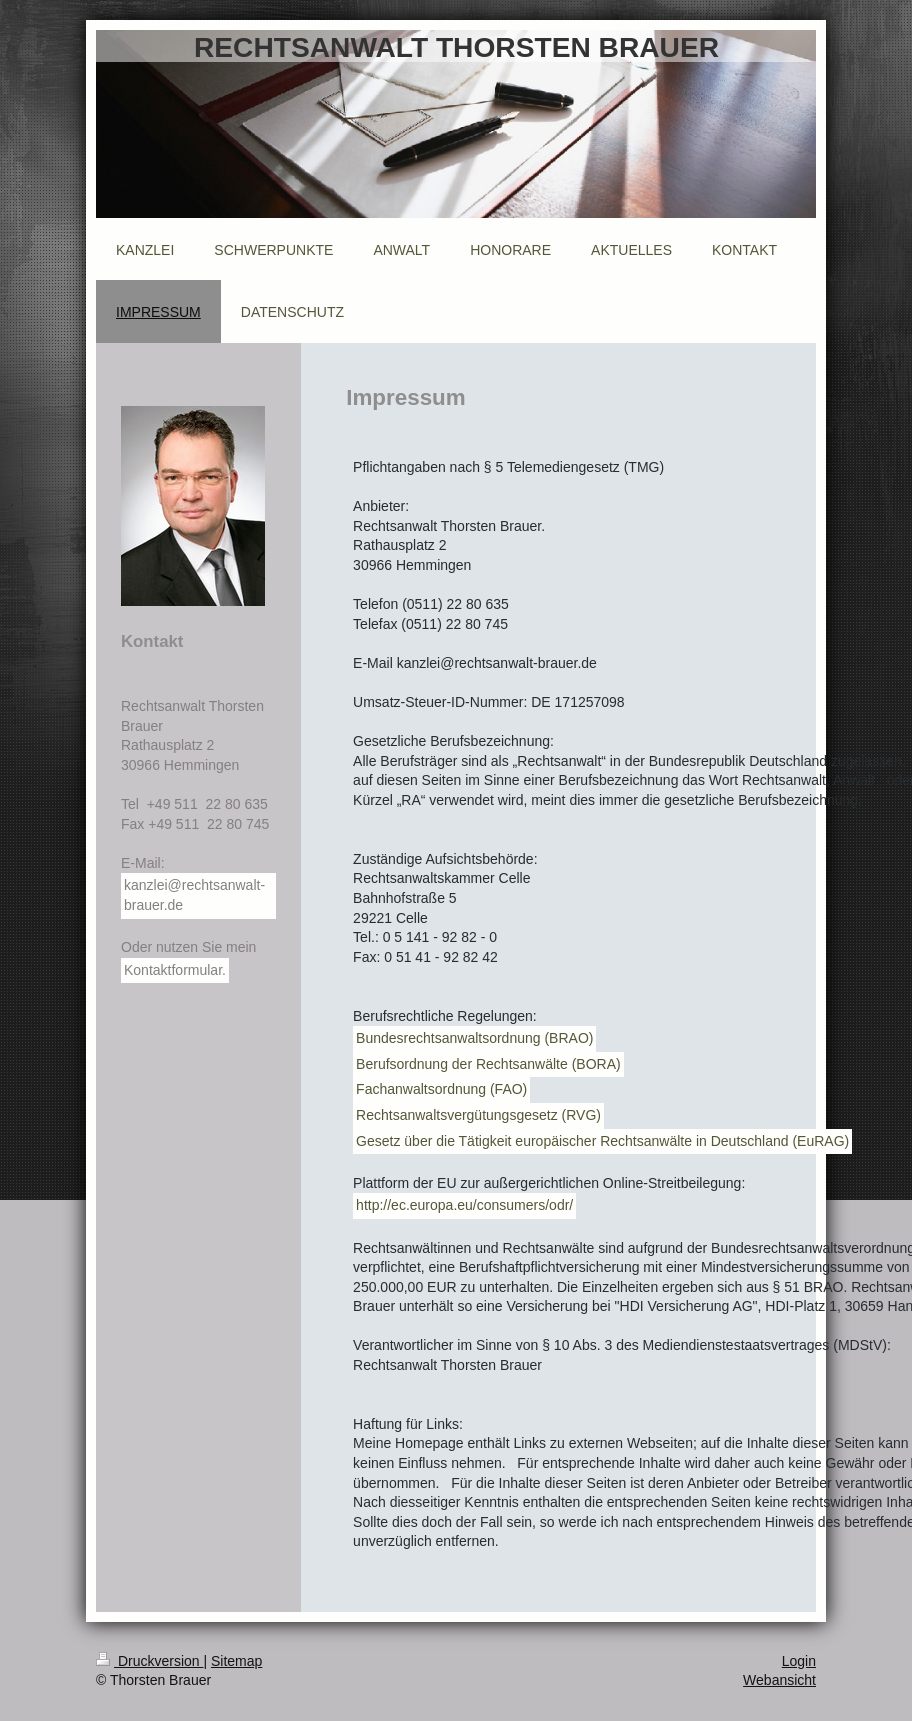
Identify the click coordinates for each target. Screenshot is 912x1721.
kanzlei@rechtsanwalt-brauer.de (194, 895)
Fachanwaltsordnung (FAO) (441, 1089)
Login (799, 1661)
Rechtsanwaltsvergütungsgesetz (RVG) (478, 1115)
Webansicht (779, 1680)
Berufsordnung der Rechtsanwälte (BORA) (488, 1064)
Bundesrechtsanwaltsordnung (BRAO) (474, 1038)
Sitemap (236, 1661)
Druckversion (149, 1661)
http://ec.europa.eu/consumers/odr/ (464, 1205)
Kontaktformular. (175, 970)
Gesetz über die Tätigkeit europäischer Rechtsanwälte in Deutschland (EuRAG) (602, 1141)
